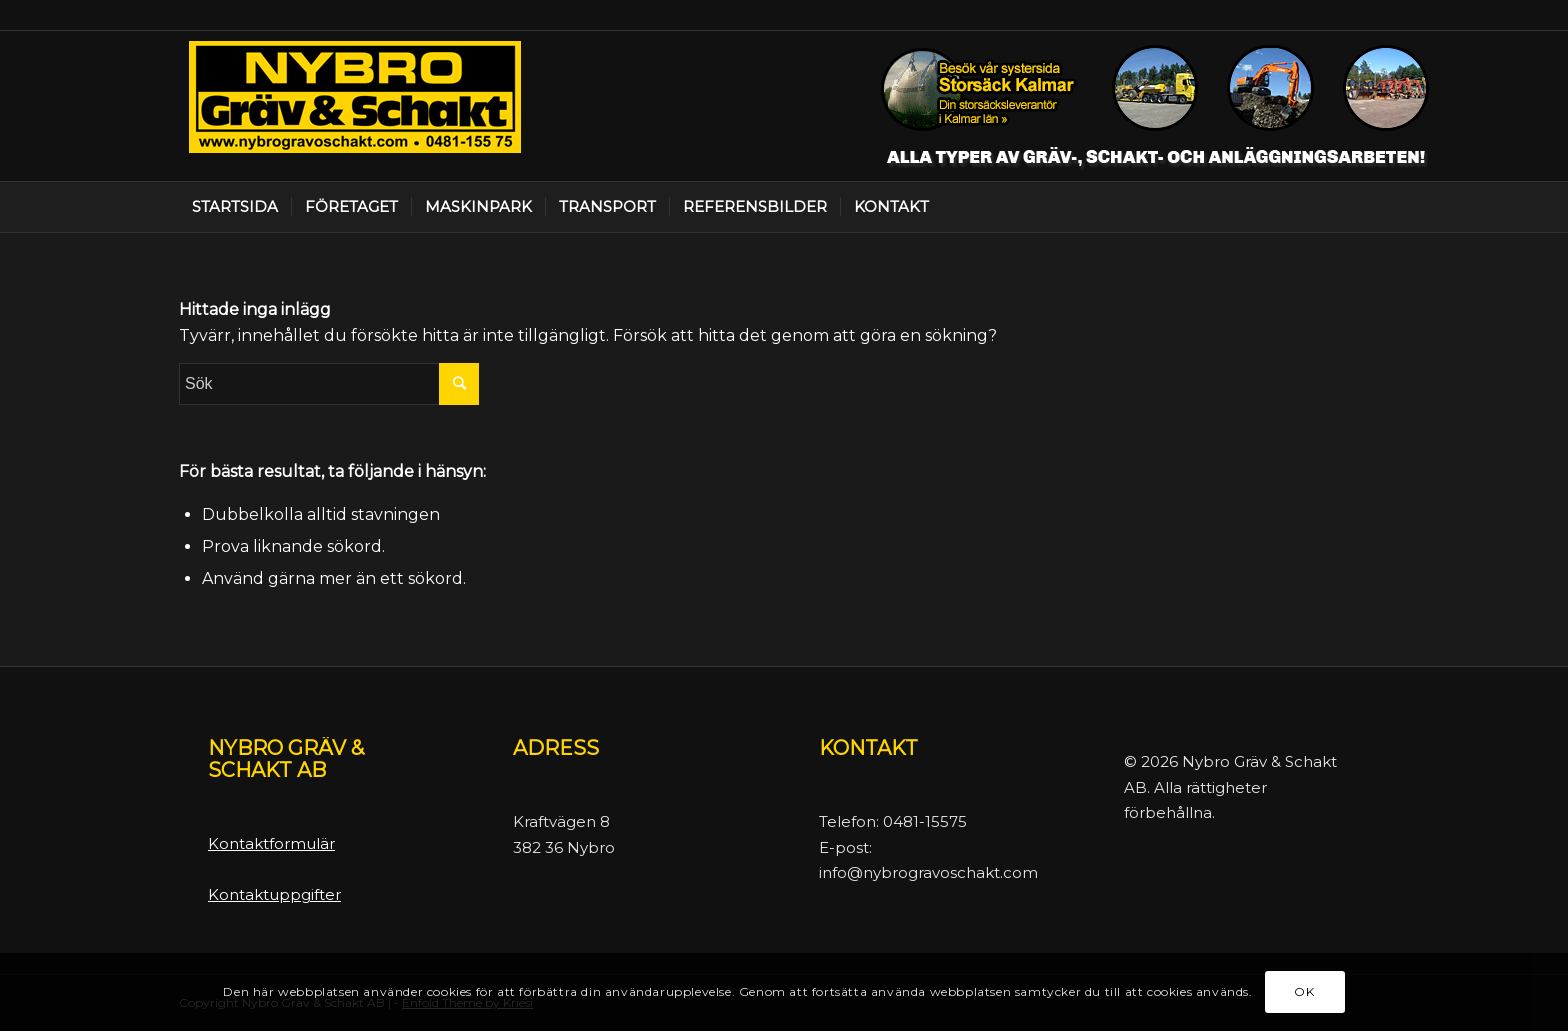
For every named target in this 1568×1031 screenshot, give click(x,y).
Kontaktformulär (271, 843)
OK (1304, 991)
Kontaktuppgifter (274, 894)
